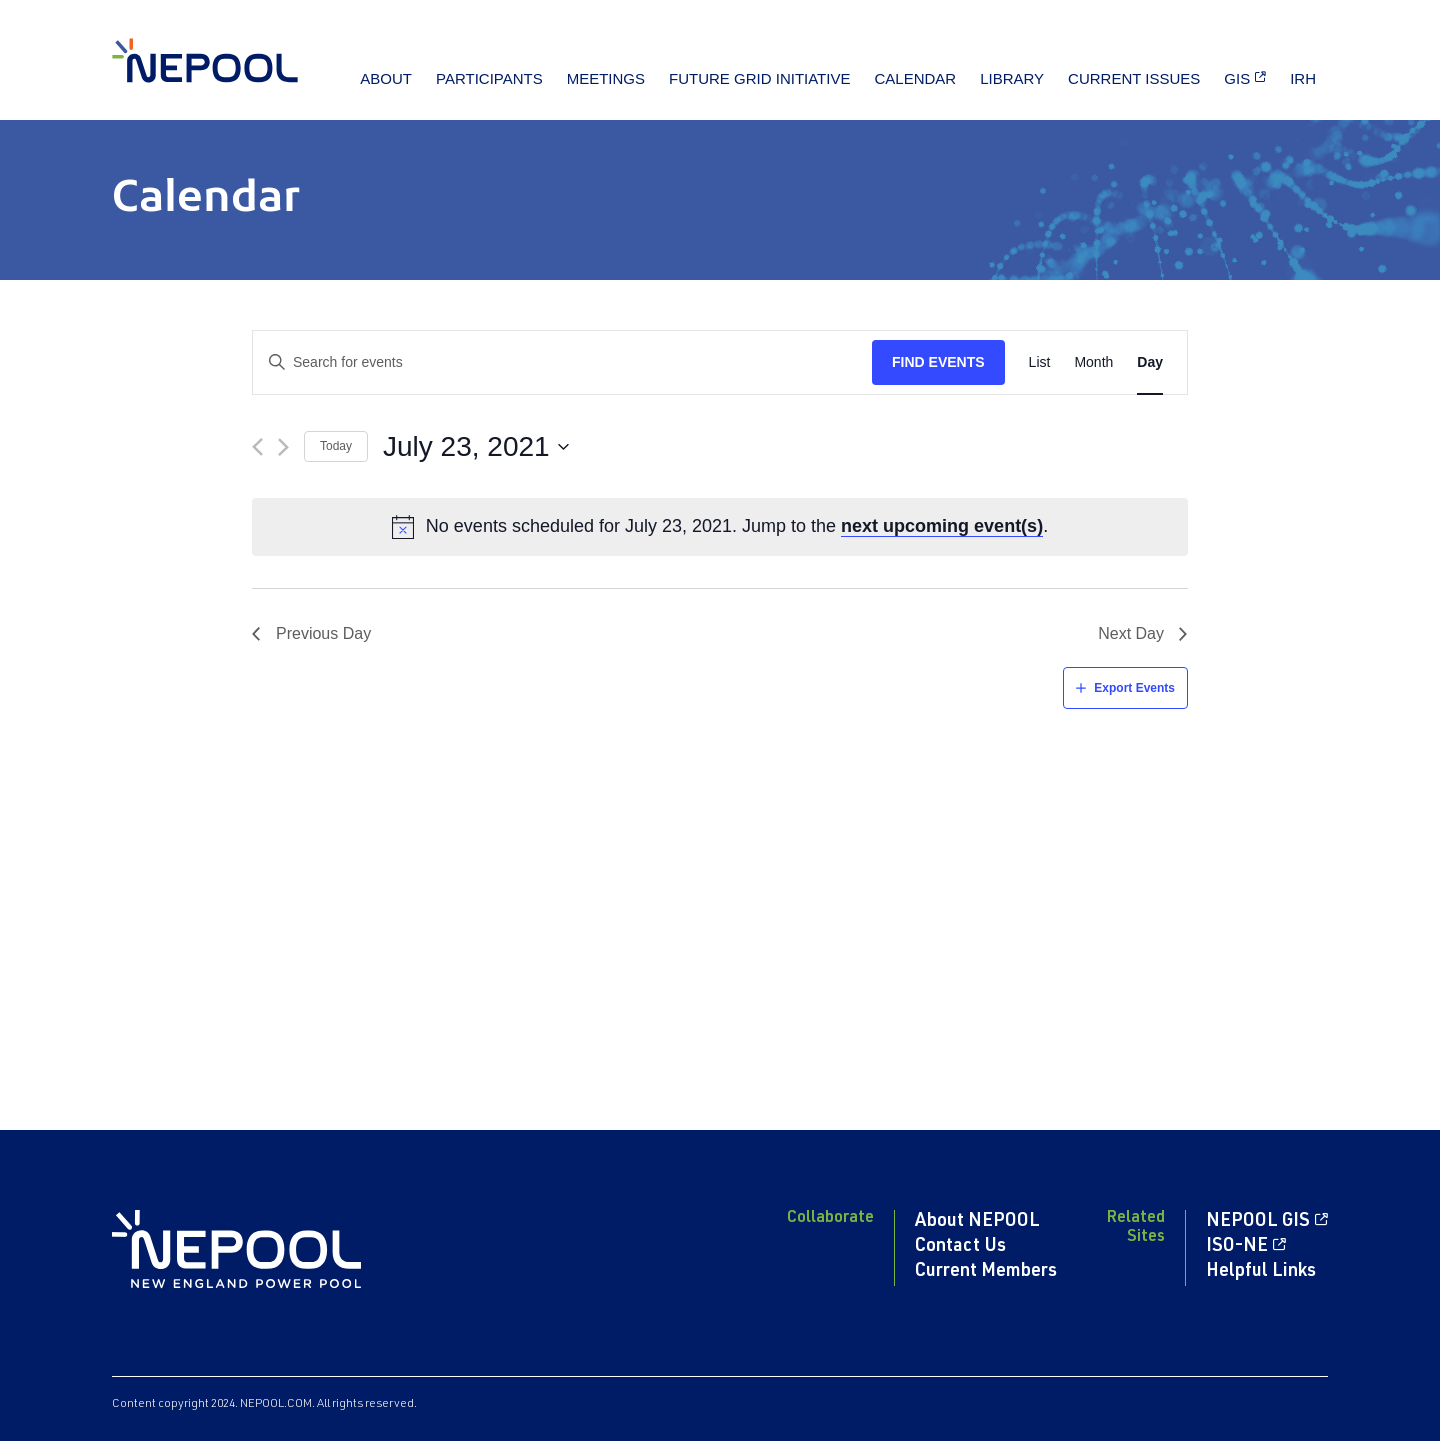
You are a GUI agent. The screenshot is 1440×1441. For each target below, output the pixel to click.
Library (1012, 78)
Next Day (1131, 633)
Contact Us (960, 1247)
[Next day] (283, 447)
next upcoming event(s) (942, 526)
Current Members (986, 1272)
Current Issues (1134, 78)
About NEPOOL (977, 1222)
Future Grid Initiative (759, 78)
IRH (1303, 78)
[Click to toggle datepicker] (476, 447)
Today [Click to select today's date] (336, 446)
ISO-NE (1237, 1247)
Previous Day (323, 633)
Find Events (938, 362)
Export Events (1134, 688)
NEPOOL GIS (1258, 1222)
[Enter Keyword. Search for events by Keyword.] (562, 362)
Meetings (606, 78)
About (386, 78)
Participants (489, 78)
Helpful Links (1261, 1272)
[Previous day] (257, 447)
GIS (1237, 78)
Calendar (915, 78)
